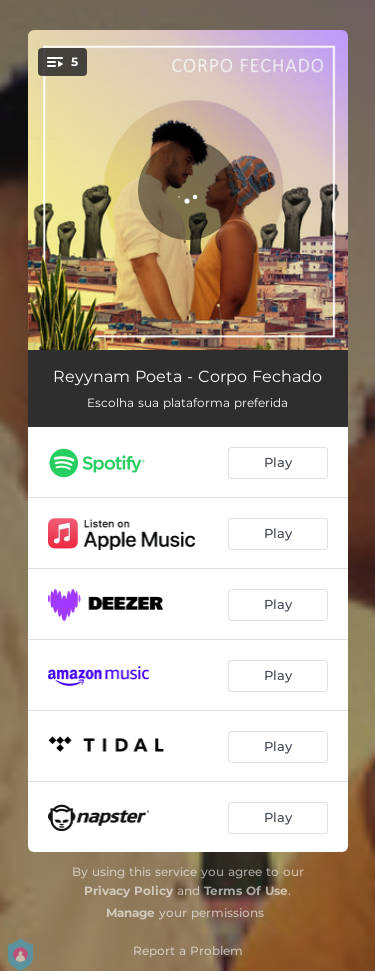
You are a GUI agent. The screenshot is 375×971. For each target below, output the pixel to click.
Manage (130, 912)
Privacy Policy (128, 890)
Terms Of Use (246, 890)
